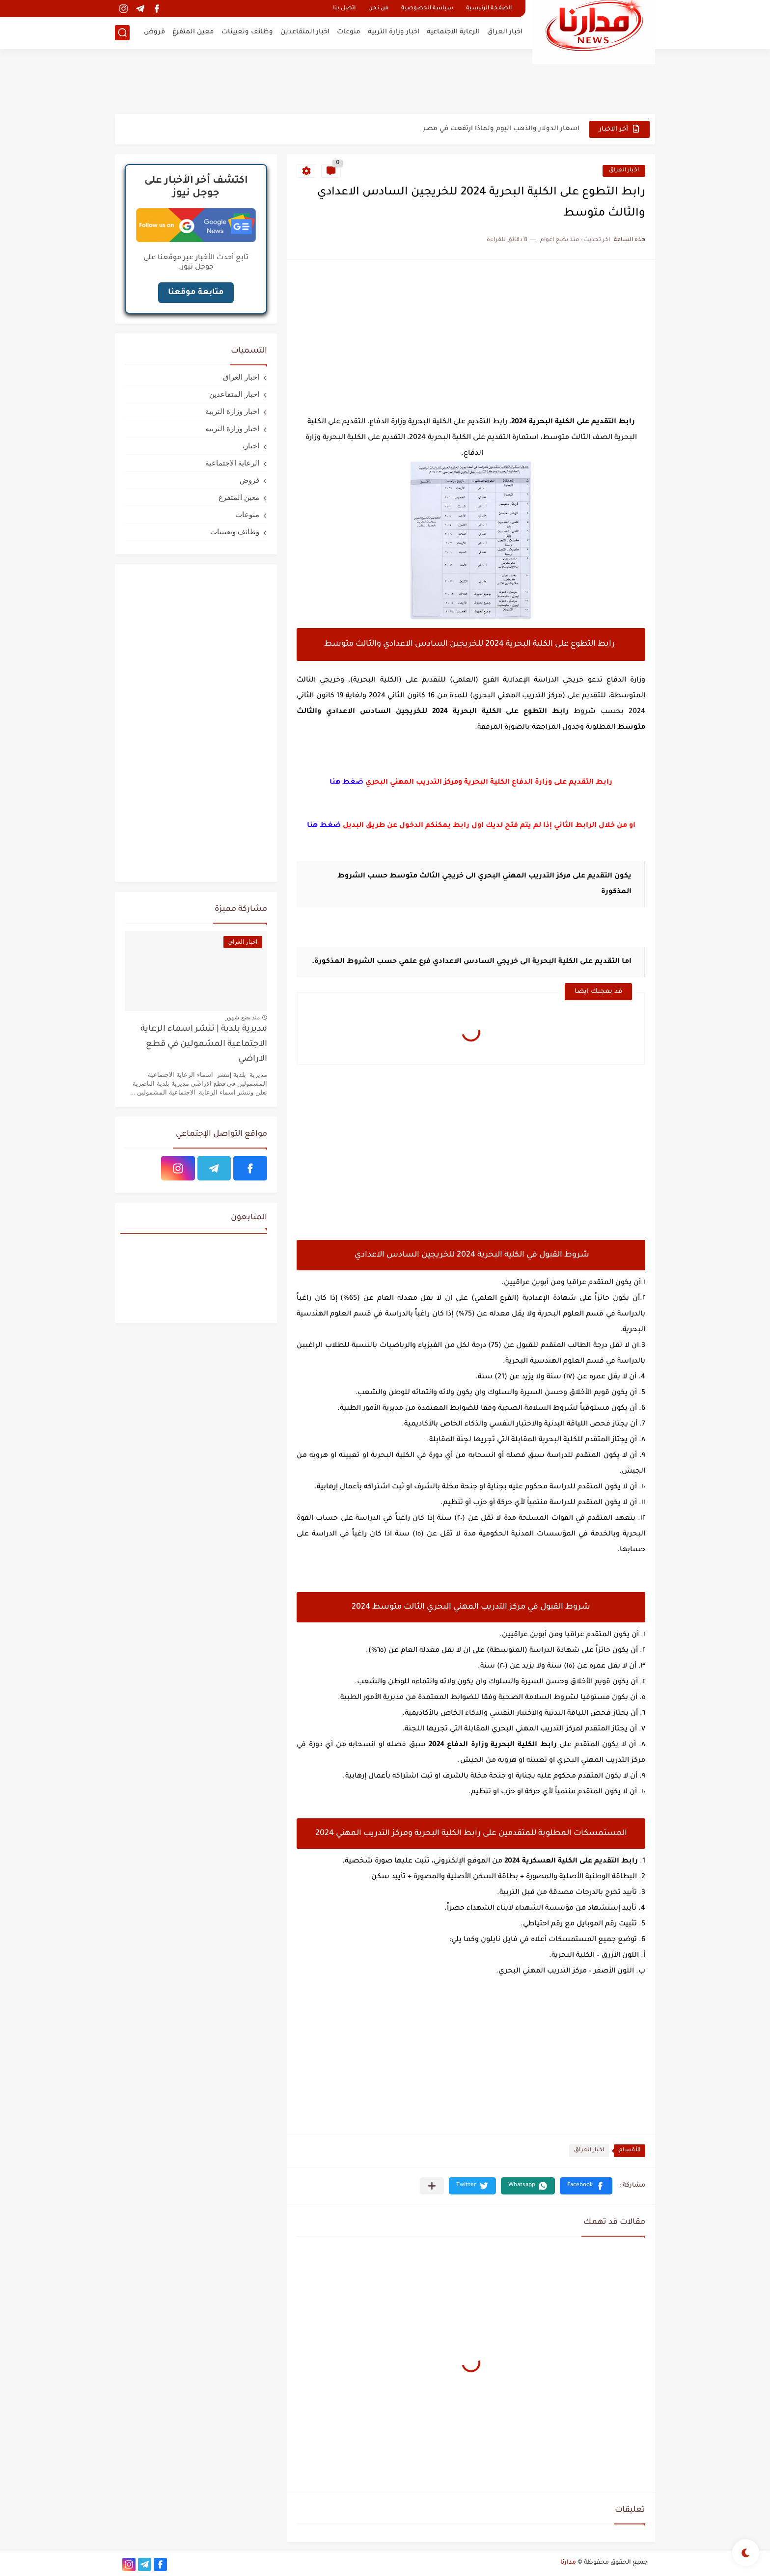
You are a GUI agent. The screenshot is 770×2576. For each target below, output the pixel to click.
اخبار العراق (504, 32)
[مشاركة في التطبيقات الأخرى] (432, 2185)
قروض (154, 32)
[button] (586, 2185)
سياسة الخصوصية (427, 8)
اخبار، (250, 445)
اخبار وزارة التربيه (232, 428)
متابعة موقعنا (196, 292)
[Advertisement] (385, 81)
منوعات (348, 32)
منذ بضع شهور (242, 1017)
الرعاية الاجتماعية (453, 32)
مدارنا (568, 2562)
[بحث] (122, 32)
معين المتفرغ (193, 32)
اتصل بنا (344, 8)
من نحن (378, 8)
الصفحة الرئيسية (489, 8)
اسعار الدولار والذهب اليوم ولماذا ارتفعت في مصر (501, 129)
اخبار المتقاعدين (305, 32)
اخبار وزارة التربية (393, 32)
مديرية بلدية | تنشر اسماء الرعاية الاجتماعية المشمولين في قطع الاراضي (203, 1044)
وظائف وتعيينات (247, 32)
